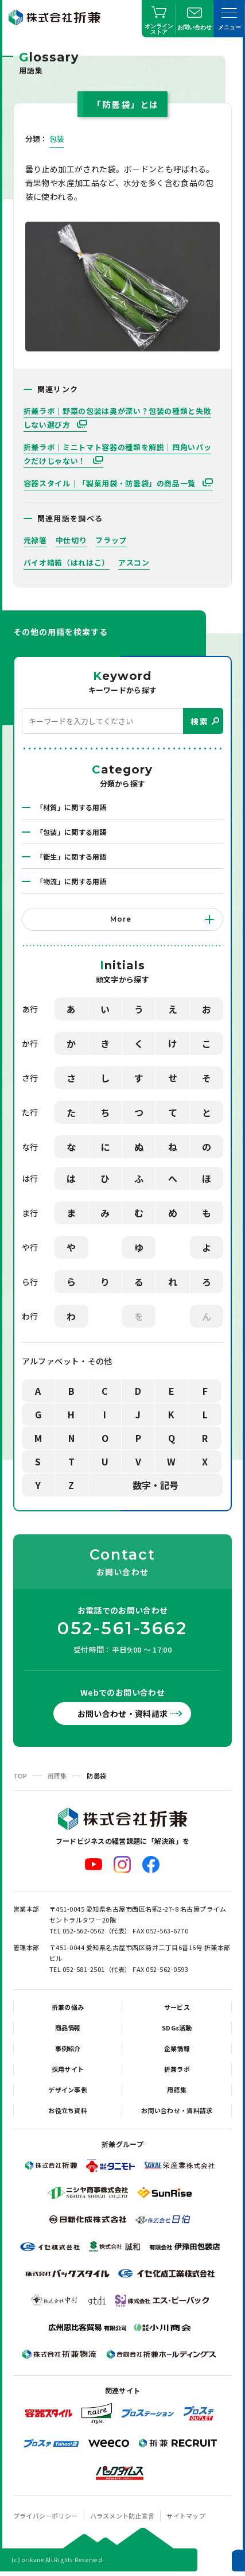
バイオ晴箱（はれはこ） (67, 562)
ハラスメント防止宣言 (122, 2515)
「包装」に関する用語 (71, 832)
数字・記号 (155, 1485)
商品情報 (68, 2027)
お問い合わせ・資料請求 (122, 1713)
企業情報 (177, 2048)
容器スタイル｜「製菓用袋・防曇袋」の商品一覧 (111, 483)
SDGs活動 (177, 2027)
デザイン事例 (67, 2089)
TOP (20, 1775)
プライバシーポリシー (45, 2515)
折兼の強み (68, 2007)
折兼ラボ (177, 2069)
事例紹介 (68, 2048)
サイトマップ (185, 2515)
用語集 (57, 1775)
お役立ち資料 (67, 2110)
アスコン (134, 562)
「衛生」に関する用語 (71, 856)
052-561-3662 (122, 1628)
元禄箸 (35, 540)
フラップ (111, 540)
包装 (57, 138)
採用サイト (68, 2069)
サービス (177, 2007)
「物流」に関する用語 (71, 881)
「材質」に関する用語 (71, 807)
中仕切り (71, 540)
